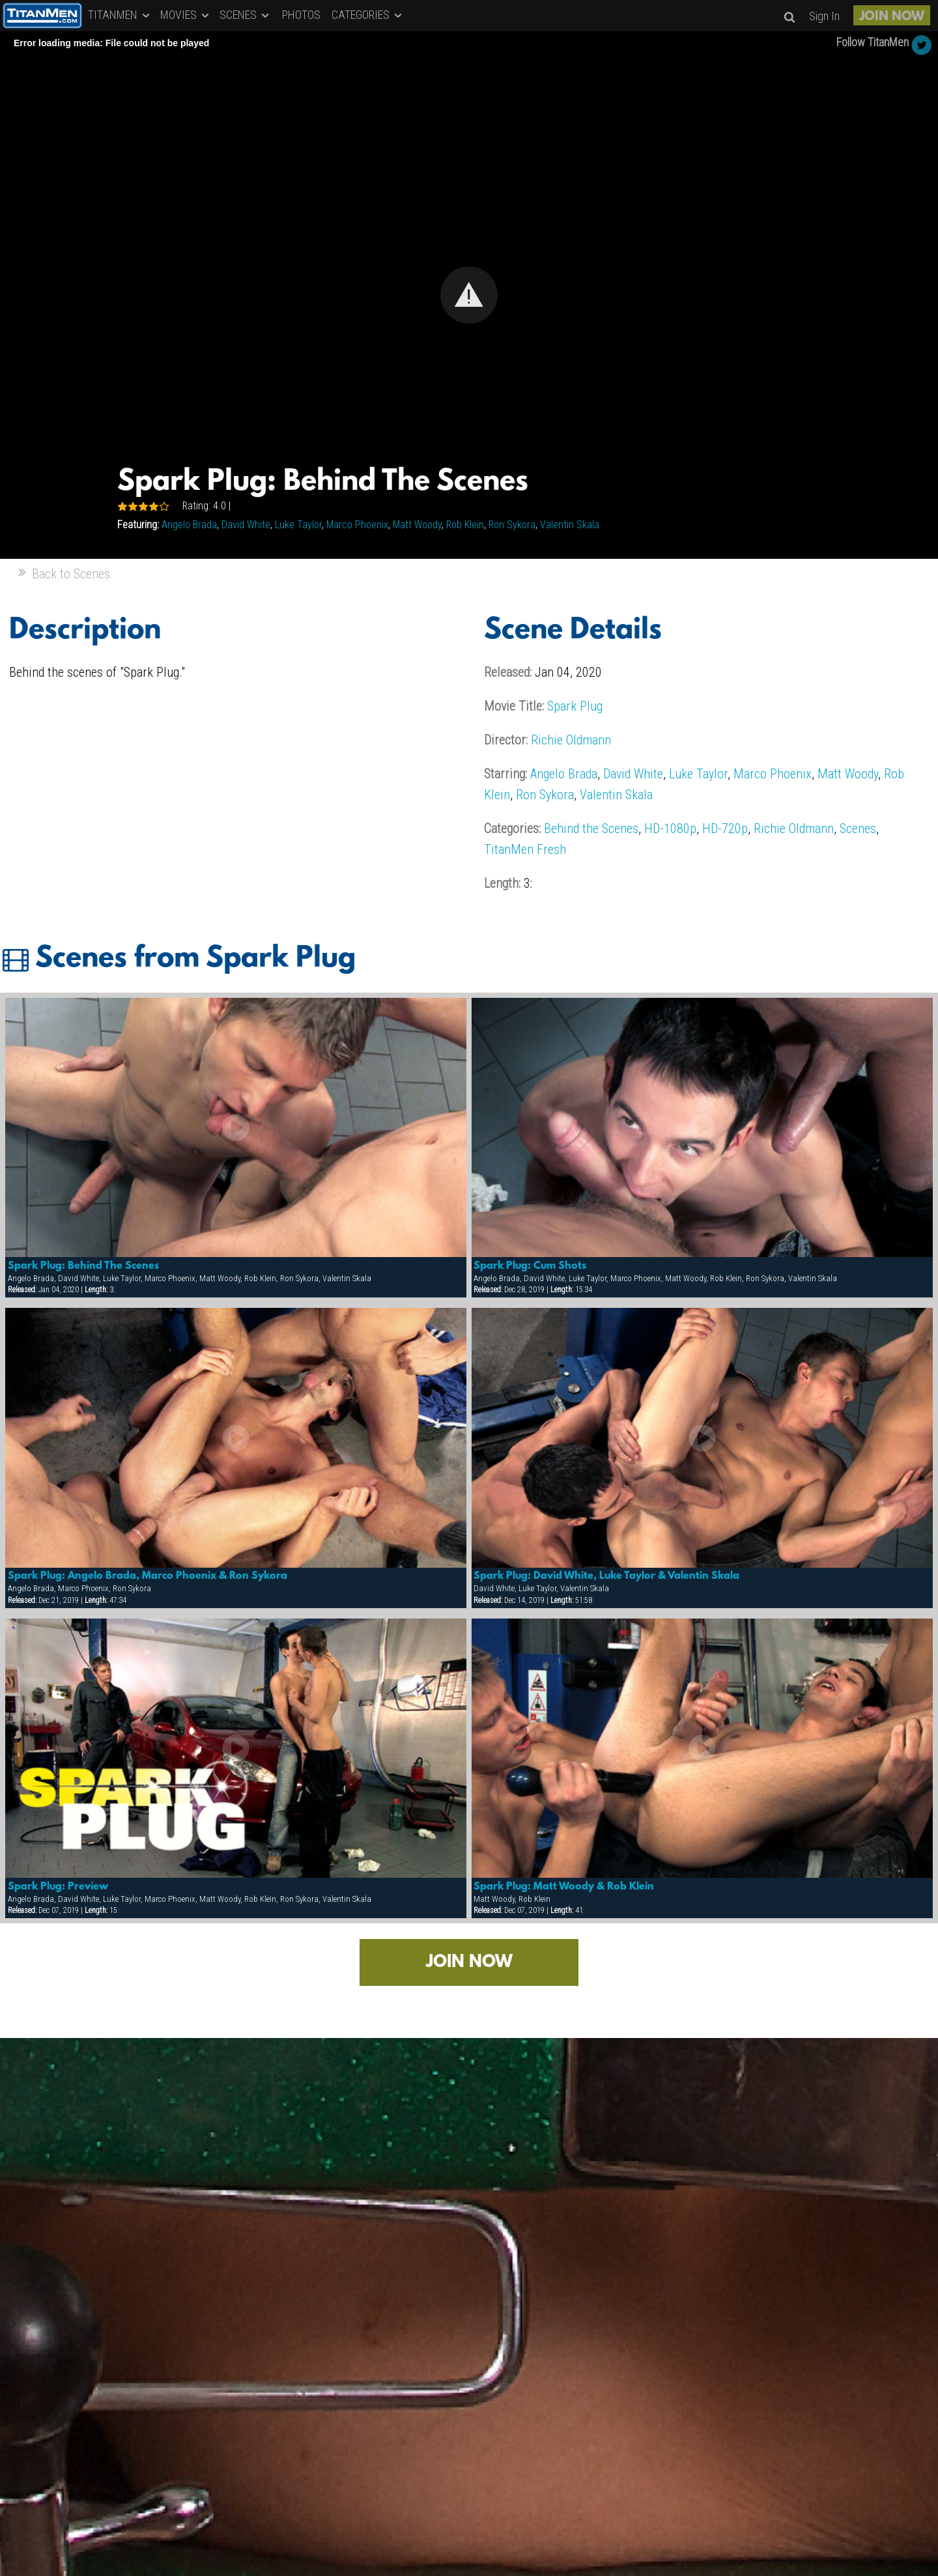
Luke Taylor (298, 524)
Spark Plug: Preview (58, 1887)
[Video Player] (469, 295)
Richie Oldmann (571, 740)
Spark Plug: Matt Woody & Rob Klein (564, 1887)
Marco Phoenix (357, 524)
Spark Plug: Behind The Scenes (83, 1266)
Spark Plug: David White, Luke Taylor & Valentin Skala (606, 1576)
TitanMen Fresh (525, 849)
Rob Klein (465, 524)
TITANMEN (120, 14)
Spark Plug (575, 706)
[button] (469, 295)
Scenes (858, 828)
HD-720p (725, 828)
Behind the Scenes (591, 828)
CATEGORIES (368, 14)
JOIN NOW (891, 17)
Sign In (824, 16)
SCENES (245, 14)
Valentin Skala (569, 524)
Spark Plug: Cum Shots (530, 1266)
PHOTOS (301, 14)
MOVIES (185, 14)
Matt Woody (417, 524)
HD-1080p (670, 828)
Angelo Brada (189, 524)
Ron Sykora (512, 524)
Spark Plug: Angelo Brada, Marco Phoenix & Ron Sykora (147, 1576)
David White (245, 524)
